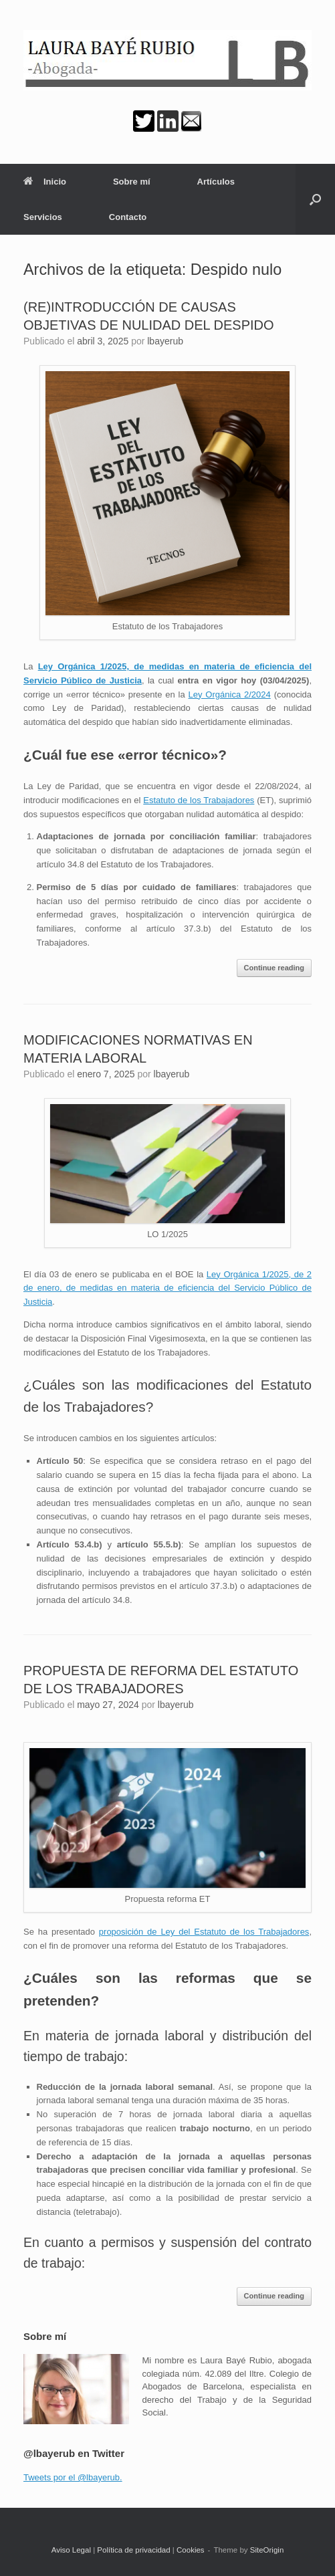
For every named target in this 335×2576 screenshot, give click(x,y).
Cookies (191, 2550)
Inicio (44, 182)
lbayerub (165, 341)
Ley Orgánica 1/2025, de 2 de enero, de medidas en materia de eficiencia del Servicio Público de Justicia (167, 1288)
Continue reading (274, 968)
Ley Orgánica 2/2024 (230, 694)
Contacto (127, 217)
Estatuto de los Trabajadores (198, 800)
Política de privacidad (133, 2550)
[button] (315, 199)
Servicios (42, 217)
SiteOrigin (267, 2550)
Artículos (216, 182)
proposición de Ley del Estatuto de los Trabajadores (204, 1932)
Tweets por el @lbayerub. (72, 2477)
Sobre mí (131, 182)
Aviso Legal (71, 2550)
